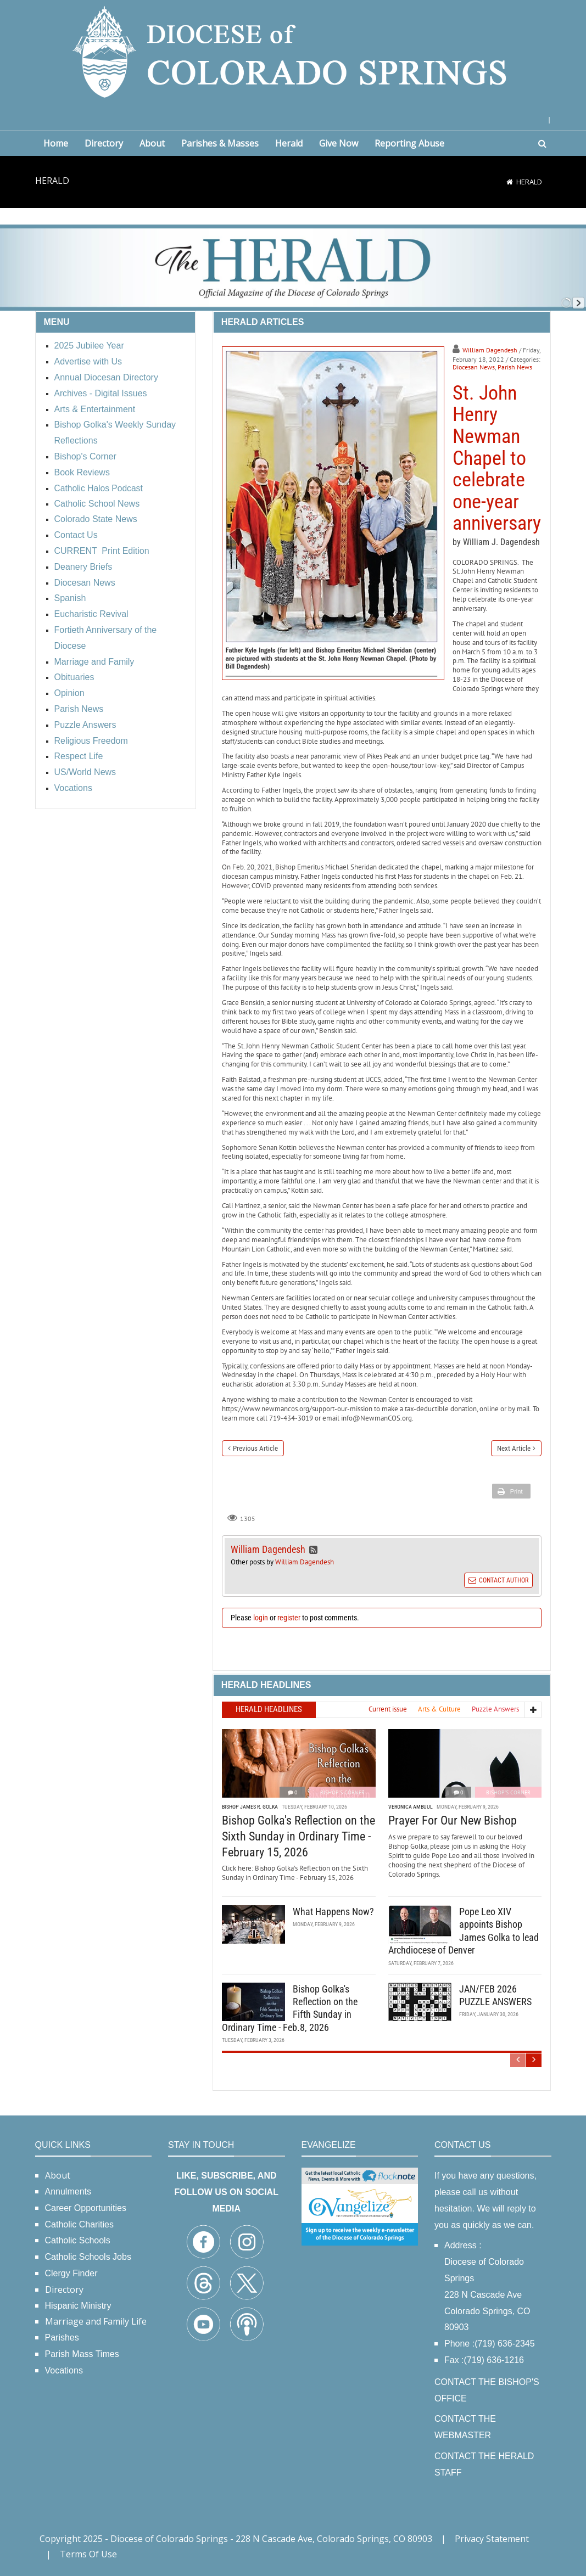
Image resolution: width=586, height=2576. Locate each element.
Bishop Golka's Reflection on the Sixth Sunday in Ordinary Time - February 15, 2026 (298, 1836)
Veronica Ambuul (410, 1807)
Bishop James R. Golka (250, 1807)
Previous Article (255, 1448)
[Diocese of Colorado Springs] (293, 51)
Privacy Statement (492, 2539)
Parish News (515, 367)
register (288, 1617)
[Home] (509, 182)
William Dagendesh (489, 350)
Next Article (514, 1448)
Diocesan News (474, 367)
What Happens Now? (333, 1911)
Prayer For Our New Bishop (452, 1820)
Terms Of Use (88, 2554)
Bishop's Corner (342, 1792)
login (260, 1617)
